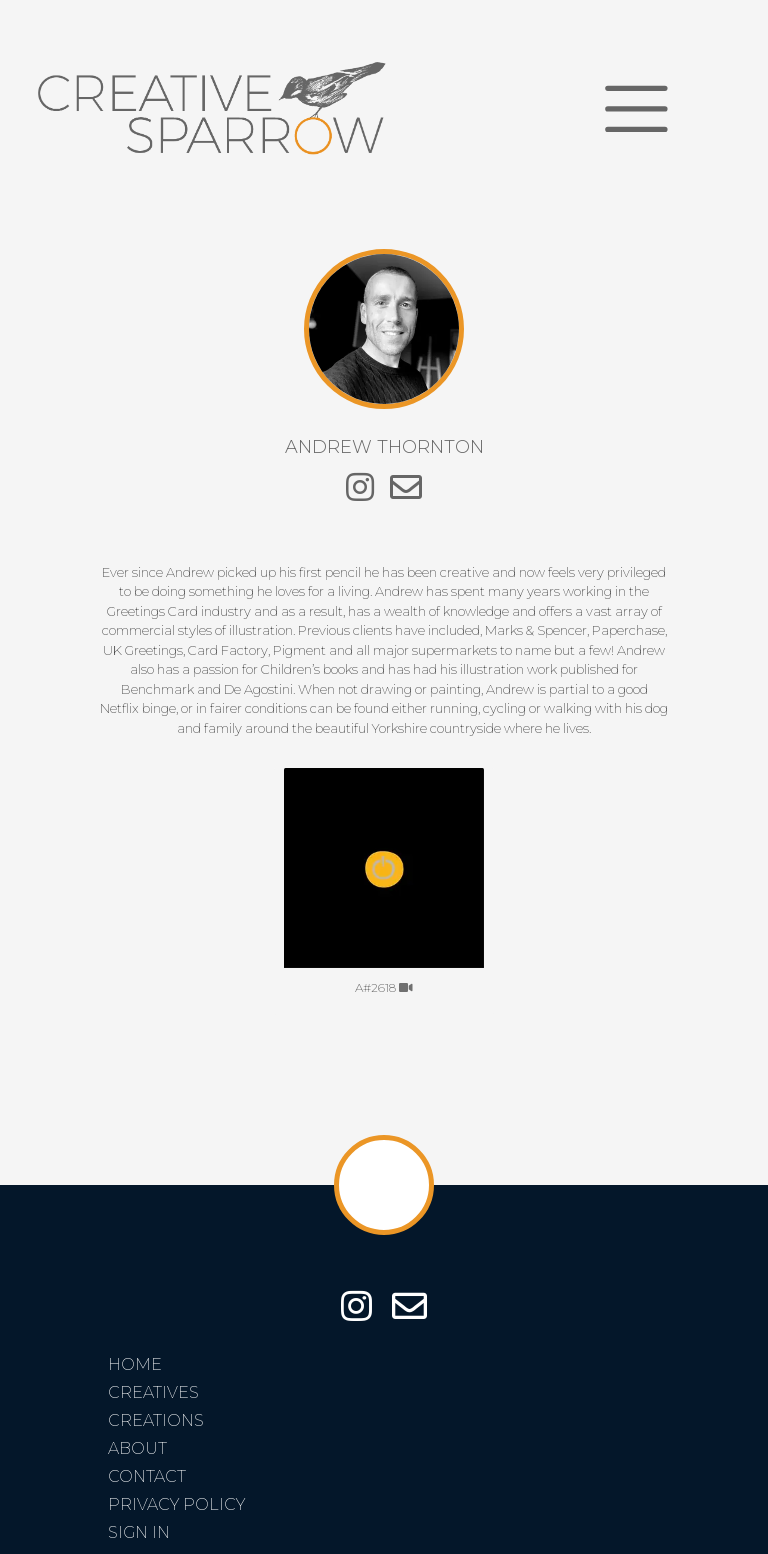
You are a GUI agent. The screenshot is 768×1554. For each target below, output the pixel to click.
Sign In (139, 1532)
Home (135, 1364)
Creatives (153, 1392)
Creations (156, 1420)
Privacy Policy (176, 1504)
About (137, 1448)
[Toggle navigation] (636, 108)
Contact (147, 1476)
